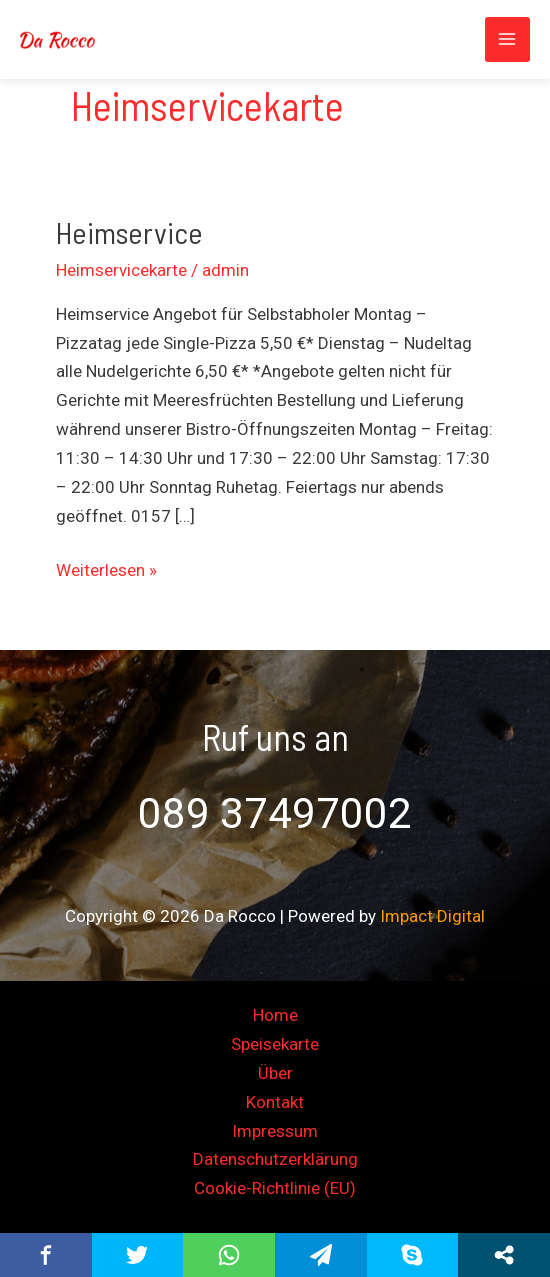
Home (275, 1015)
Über (275, 1073)
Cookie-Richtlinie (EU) (275, 1188)
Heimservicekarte (121, 270)
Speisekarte (275, 1044)
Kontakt (275, 1102)
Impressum (275, 1131)
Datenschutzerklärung (275, 1159)
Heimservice (129, 232)
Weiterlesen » (106, 568)
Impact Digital (432, 916)
